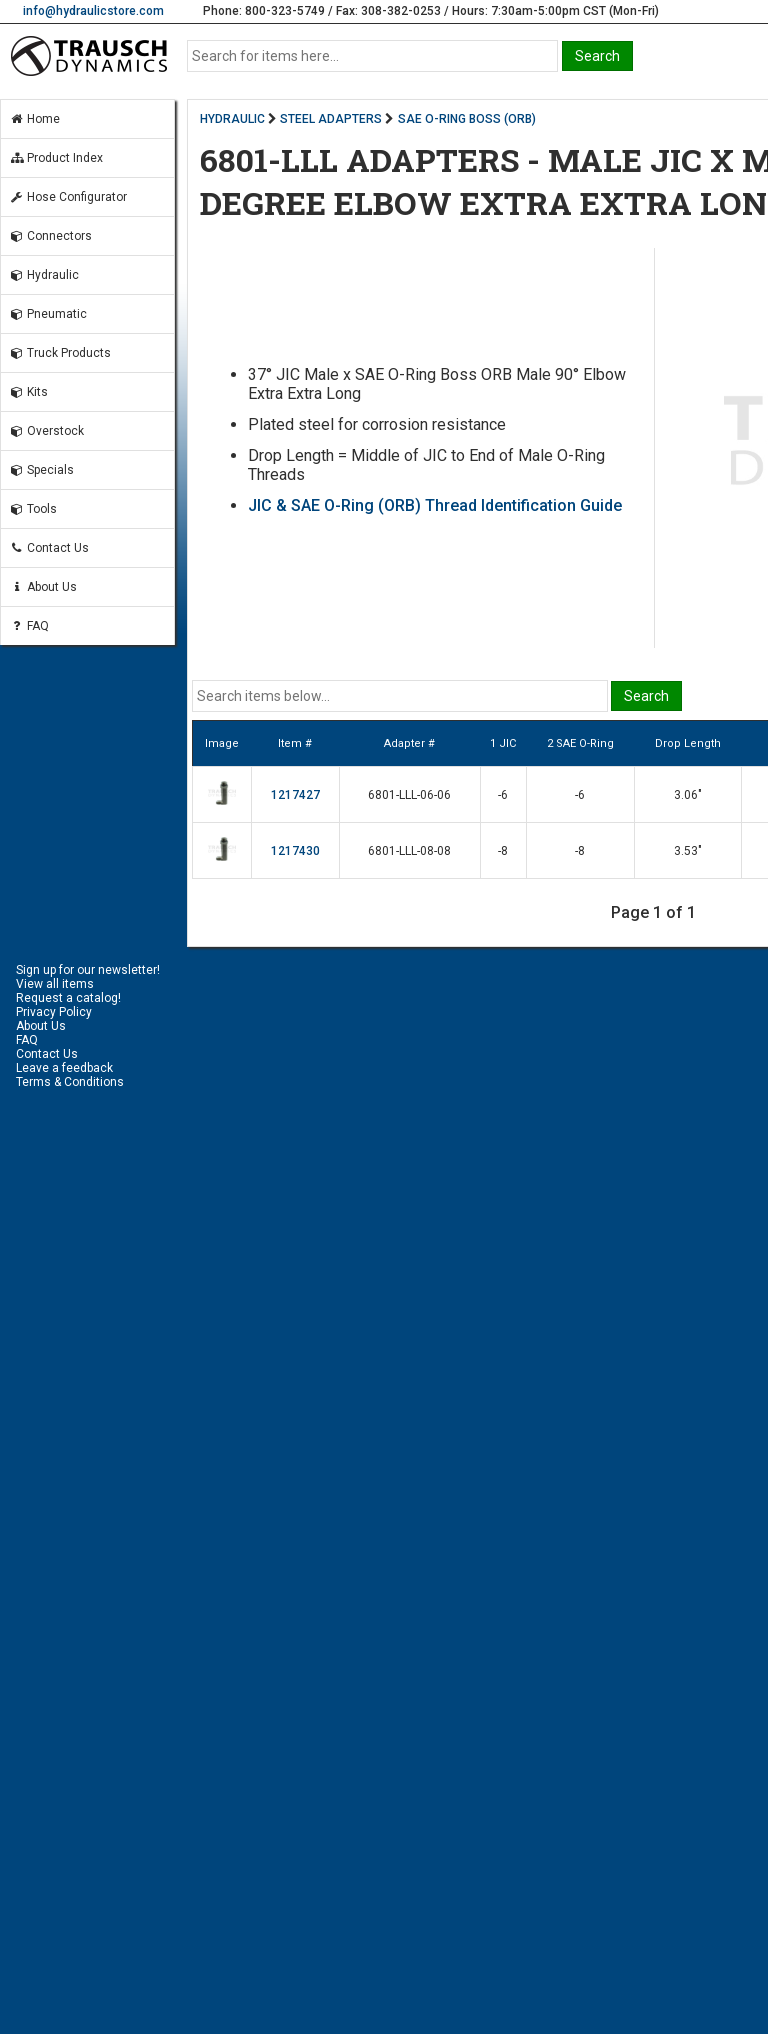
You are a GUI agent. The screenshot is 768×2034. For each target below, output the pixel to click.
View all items (55, 984)
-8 (503, 851)
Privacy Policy (54, 1012)
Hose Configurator (68, 197)
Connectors (50, 236)
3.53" (688, 851)
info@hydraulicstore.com (93, 11)
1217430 (295, 851)
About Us (43, 587)
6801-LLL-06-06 (409, 795)
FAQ (29, 626)
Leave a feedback (64, 1068)
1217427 (295, 795)
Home (34, 119)
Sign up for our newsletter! (88, 970)
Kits (28, 392)
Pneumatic (48, 314)
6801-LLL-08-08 (409, 851)
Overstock (46, 431)
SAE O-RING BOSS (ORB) (467, 119)
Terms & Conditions (70, 1082)
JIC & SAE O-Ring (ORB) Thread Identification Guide (435, 505)
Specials (41, 470)
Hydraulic (44, 275)
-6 (503, 795)
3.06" (688, 795)
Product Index (56, 158)
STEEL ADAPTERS (331, 119)
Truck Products (60, 353)
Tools (33, 509)
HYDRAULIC (232, 119)
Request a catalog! (68, 998)
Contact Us (49, 548)
